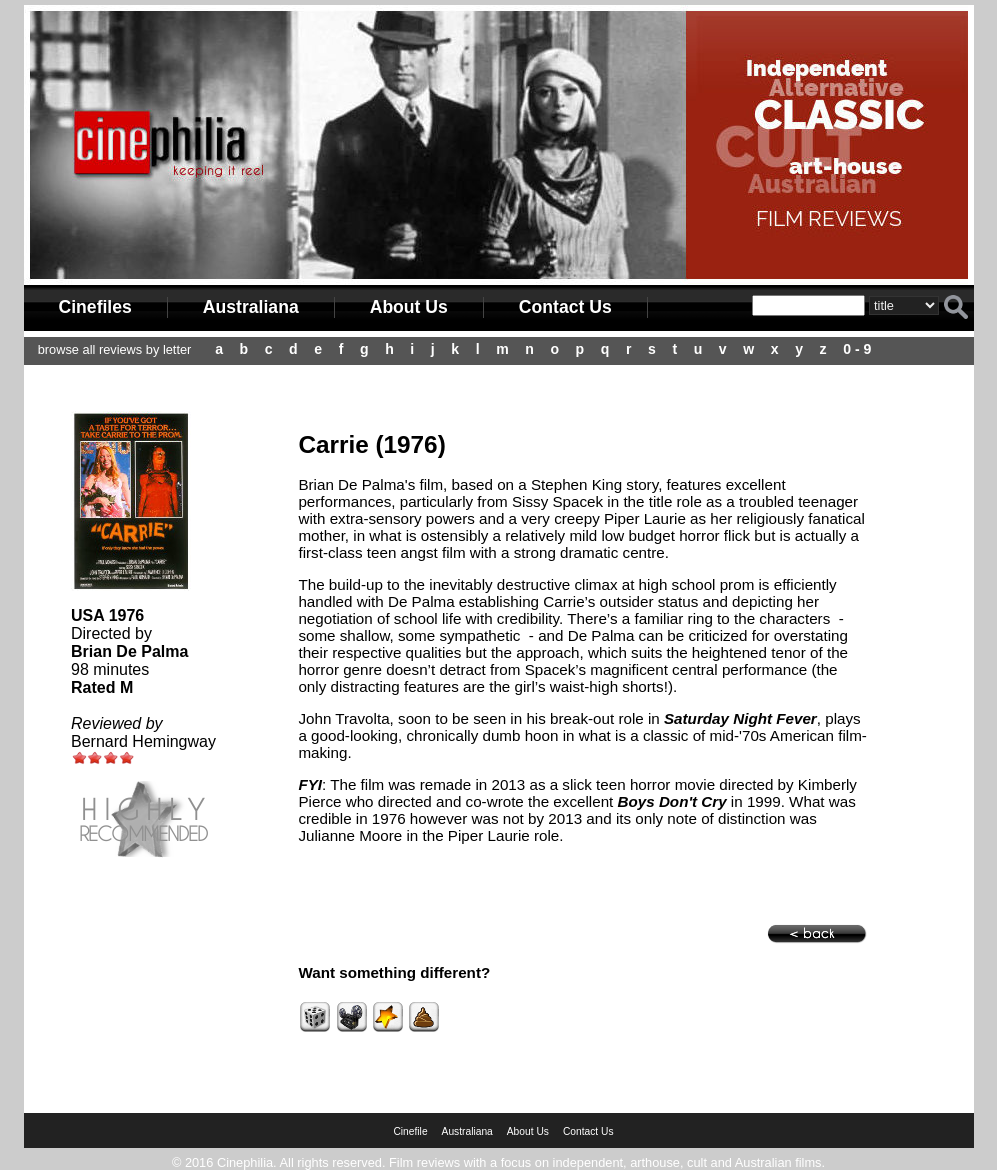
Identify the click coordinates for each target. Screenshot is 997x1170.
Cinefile (410, 1131)
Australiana (251, 307)
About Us (409, 307)
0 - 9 (857, 349)
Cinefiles (95, 307)
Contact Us (565, 307)
